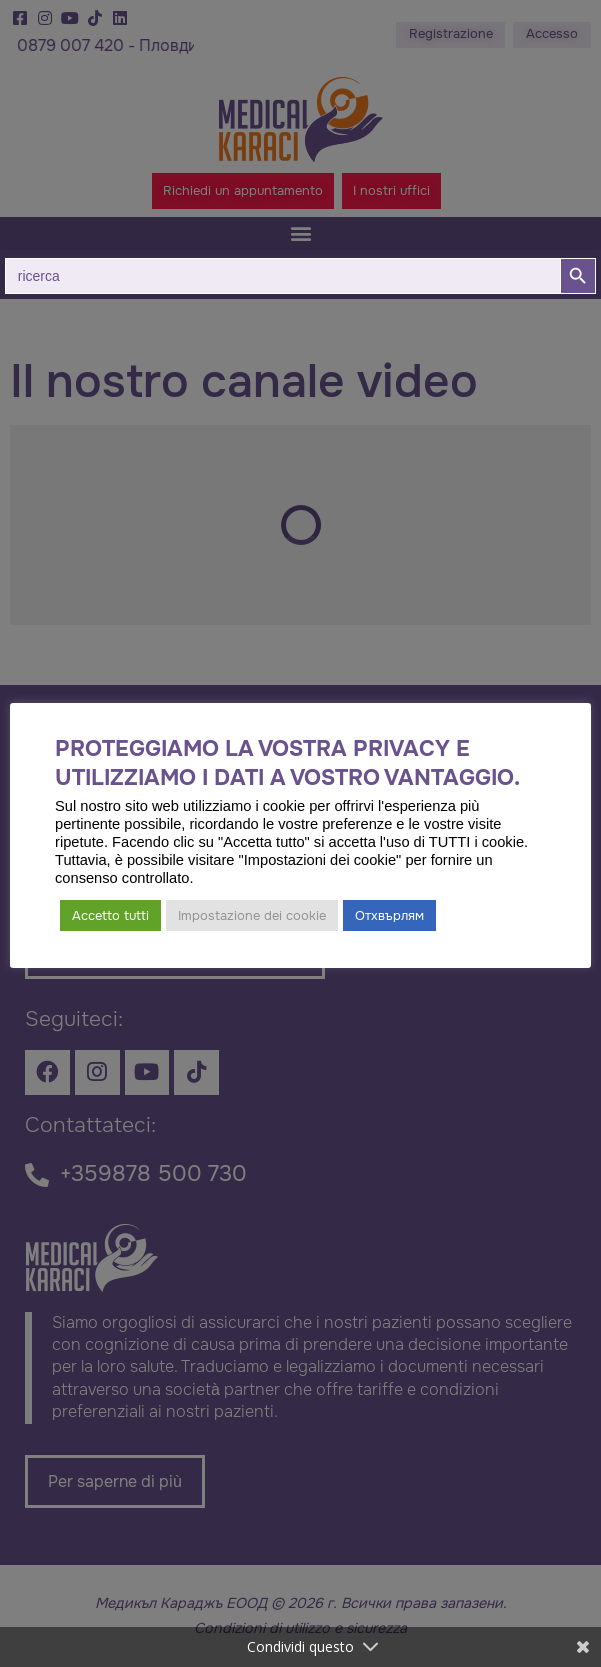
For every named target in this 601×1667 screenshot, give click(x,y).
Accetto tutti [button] (110, 915)
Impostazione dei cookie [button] (252, 915)
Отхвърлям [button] (389, 915)
